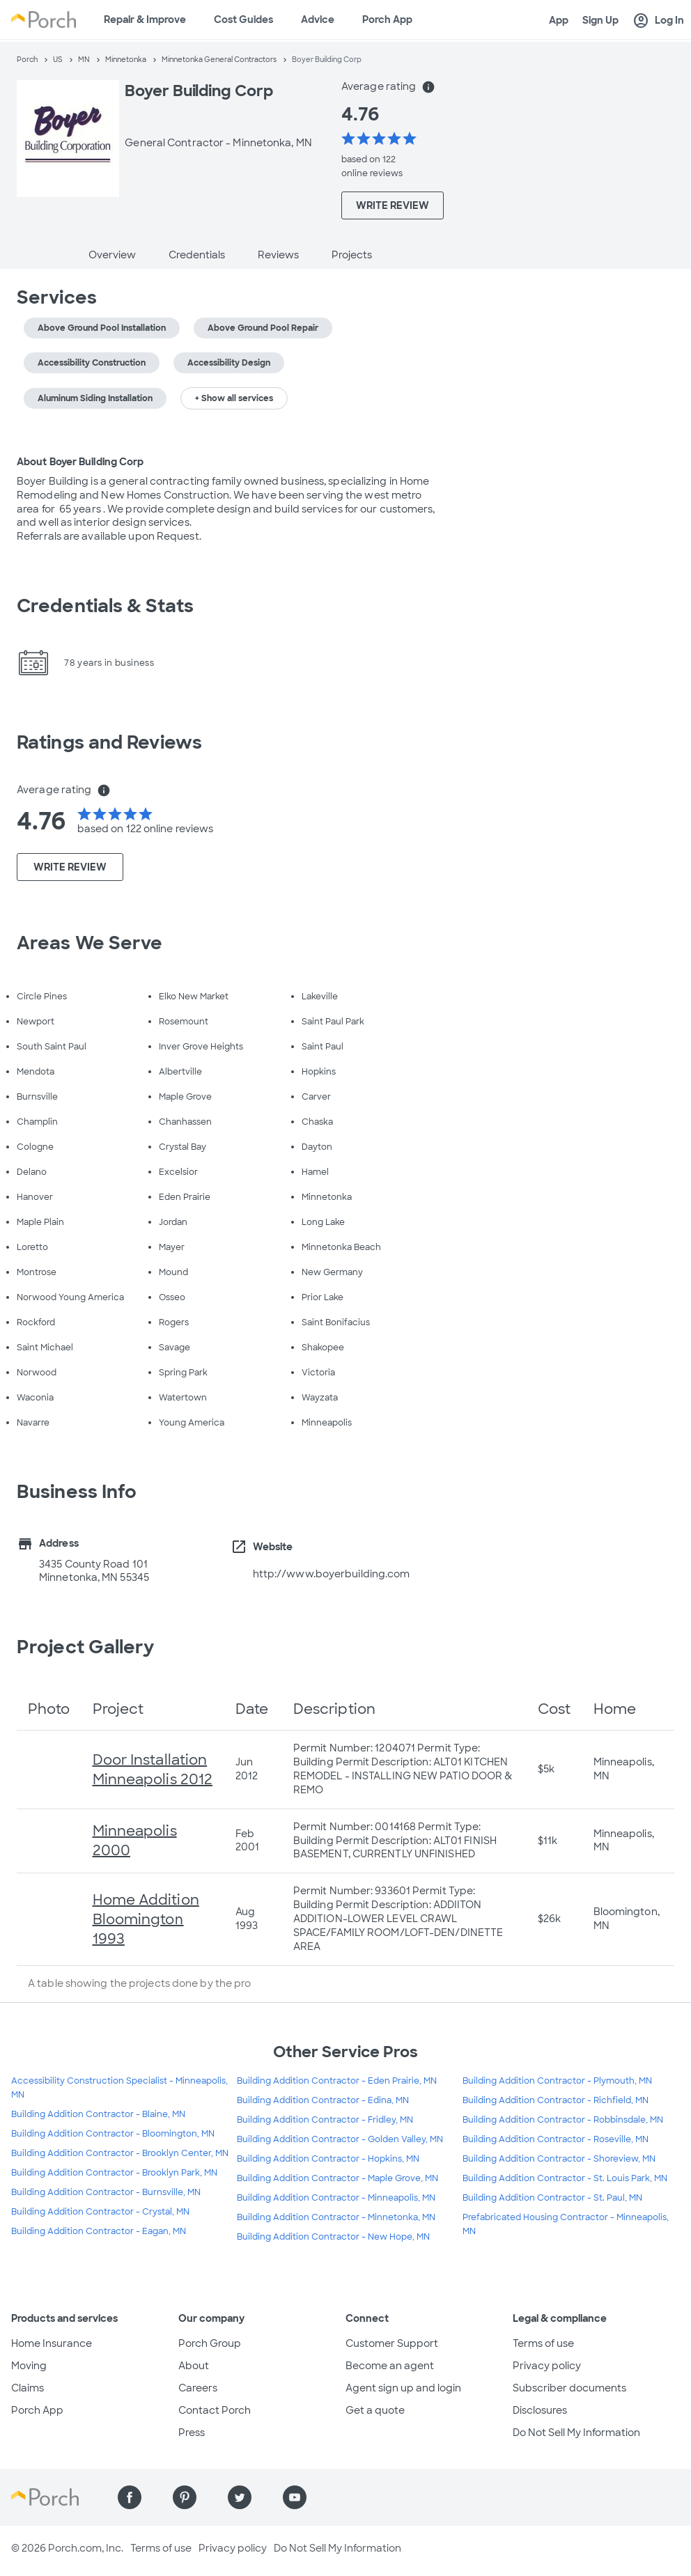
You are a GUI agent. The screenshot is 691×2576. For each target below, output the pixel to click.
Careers (197, 2388)
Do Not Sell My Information (576, 2432)
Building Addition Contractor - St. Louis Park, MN (565, 2178)
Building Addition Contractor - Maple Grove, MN (337, 2178)
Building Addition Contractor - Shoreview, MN (559, 2158)
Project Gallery (86, 1647)
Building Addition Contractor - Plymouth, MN (557, 2080)
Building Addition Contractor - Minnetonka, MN (336, 2217)
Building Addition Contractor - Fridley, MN (325, 2119)
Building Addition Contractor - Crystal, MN (100, 2211)
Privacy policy (547, 2365)
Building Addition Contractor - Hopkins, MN (328, 2158)
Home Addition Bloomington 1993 (146, 1919)
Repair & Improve (145, 19)
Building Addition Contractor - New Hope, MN (333, 2236)
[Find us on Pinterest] (184, 2497)
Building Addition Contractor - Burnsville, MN (106, 2192)
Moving (29, 2365)
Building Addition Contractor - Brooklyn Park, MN (114, 2172)
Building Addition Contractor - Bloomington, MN (113, 2133)
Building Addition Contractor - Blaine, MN (98, 2114)
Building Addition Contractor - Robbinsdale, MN (563, 2119)
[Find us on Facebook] (129, 2497)
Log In (658, 21)
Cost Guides (243, 19)
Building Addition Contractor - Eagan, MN (98, 2231)
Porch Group (209, 2343)
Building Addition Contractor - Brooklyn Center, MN (119, 2153)
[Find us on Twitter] (239, 2497)
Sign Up (600, 20)
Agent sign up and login (403, 2388)
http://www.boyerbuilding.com (331, 1574)
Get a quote (375, 2410)
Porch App (387, 19)
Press (191, 2432)
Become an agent (390, 2365)
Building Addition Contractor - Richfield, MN (556, 2100)
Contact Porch (214, 2410)
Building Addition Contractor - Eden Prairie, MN (337, 2080)
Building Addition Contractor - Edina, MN (323, 2100)
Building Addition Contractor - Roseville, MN (556, 2139)
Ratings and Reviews (109, 742)
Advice (317, 19)
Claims (27, 2388)
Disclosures (540, 2410)
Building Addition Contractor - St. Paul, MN (552, 2197)
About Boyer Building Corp (80, 461)
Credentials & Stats (105, 606)
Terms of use (543, 2343)
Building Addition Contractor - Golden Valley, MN (340, 2139)
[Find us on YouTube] (294, 2497)
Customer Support (392, 2343)
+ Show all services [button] (234, 398)
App (558, 20)
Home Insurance (51, 2343)
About (193, 2365)
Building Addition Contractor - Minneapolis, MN (336, 2197)
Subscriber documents (569, 2388)
